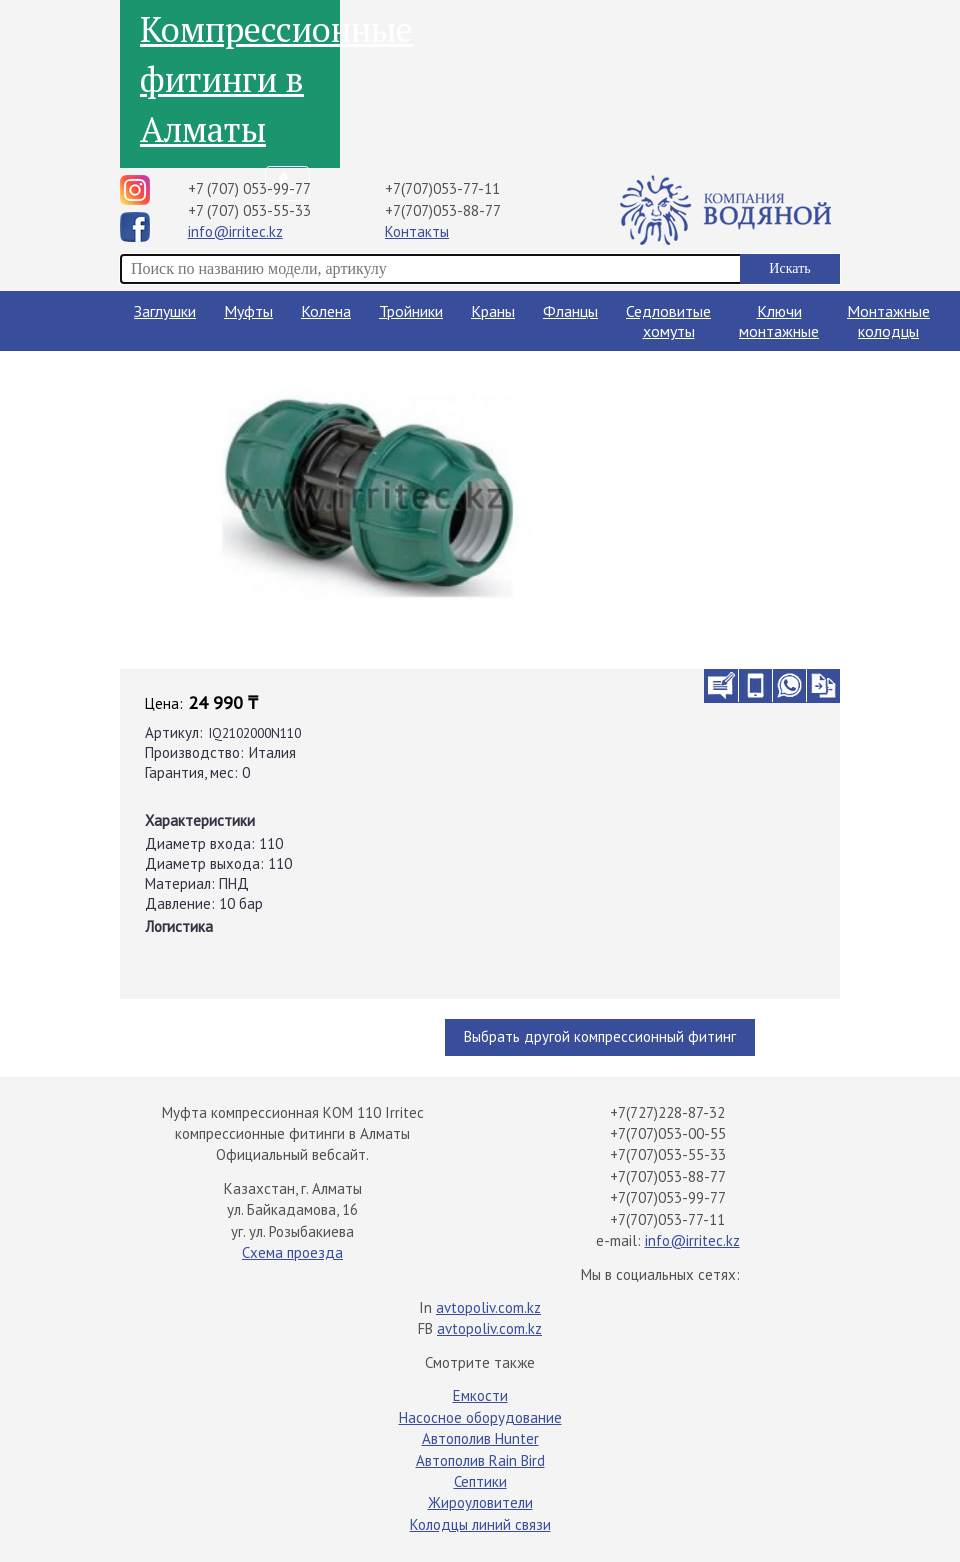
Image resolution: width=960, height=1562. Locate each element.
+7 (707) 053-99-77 (249, 188)
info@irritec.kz (235, 231)
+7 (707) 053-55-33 (249, 210)
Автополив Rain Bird (480, 1460)
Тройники (411, 311)
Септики (480, 1481)
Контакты (417, 231)
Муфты (248, 311)
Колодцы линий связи (480, 1524)
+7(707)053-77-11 (442, 188)
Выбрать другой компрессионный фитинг (600, 1036)
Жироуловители (480, 1502)
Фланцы (570, 311)
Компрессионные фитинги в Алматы (240, 79)
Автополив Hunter (480, 1438)
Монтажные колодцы (888, 321)
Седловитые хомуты (668, 321)
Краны (493, 311)
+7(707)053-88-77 (443, 210)
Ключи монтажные (779, 321)
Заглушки (165, 311)
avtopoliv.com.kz (488, 1307)
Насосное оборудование (480, 1417)
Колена (326, 311)
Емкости (480, 1395)
